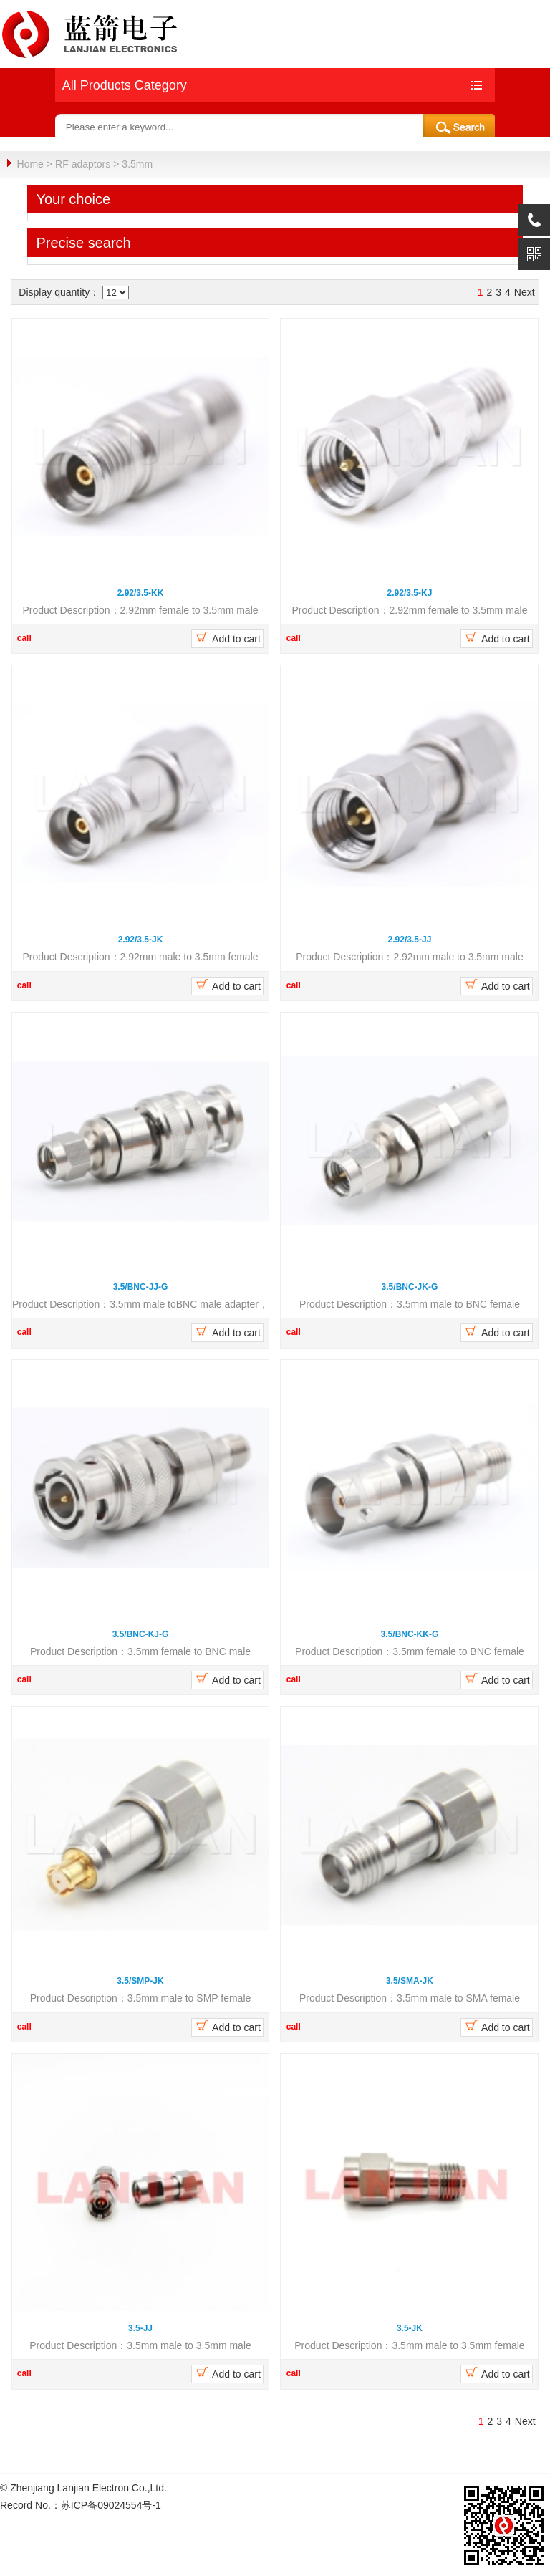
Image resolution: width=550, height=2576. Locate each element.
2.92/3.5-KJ (410, 592)
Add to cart (227, 636)
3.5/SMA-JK (409, 1980)
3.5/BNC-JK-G (410, 1286)
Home (30, 164)
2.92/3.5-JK (140, 939)
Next (524, 291)
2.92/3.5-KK (140, 592)
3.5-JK (410, 2327)
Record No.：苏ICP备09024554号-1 (80, 2504)
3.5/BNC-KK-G (410, 1634)
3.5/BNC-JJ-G (140, 1286)
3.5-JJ (140, 2327)
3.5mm (137, 164)
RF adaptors (82, 164)
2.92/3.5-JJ (410, 939)
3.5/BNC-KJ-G (140, 1634)
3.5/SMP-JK (140, 1980)
